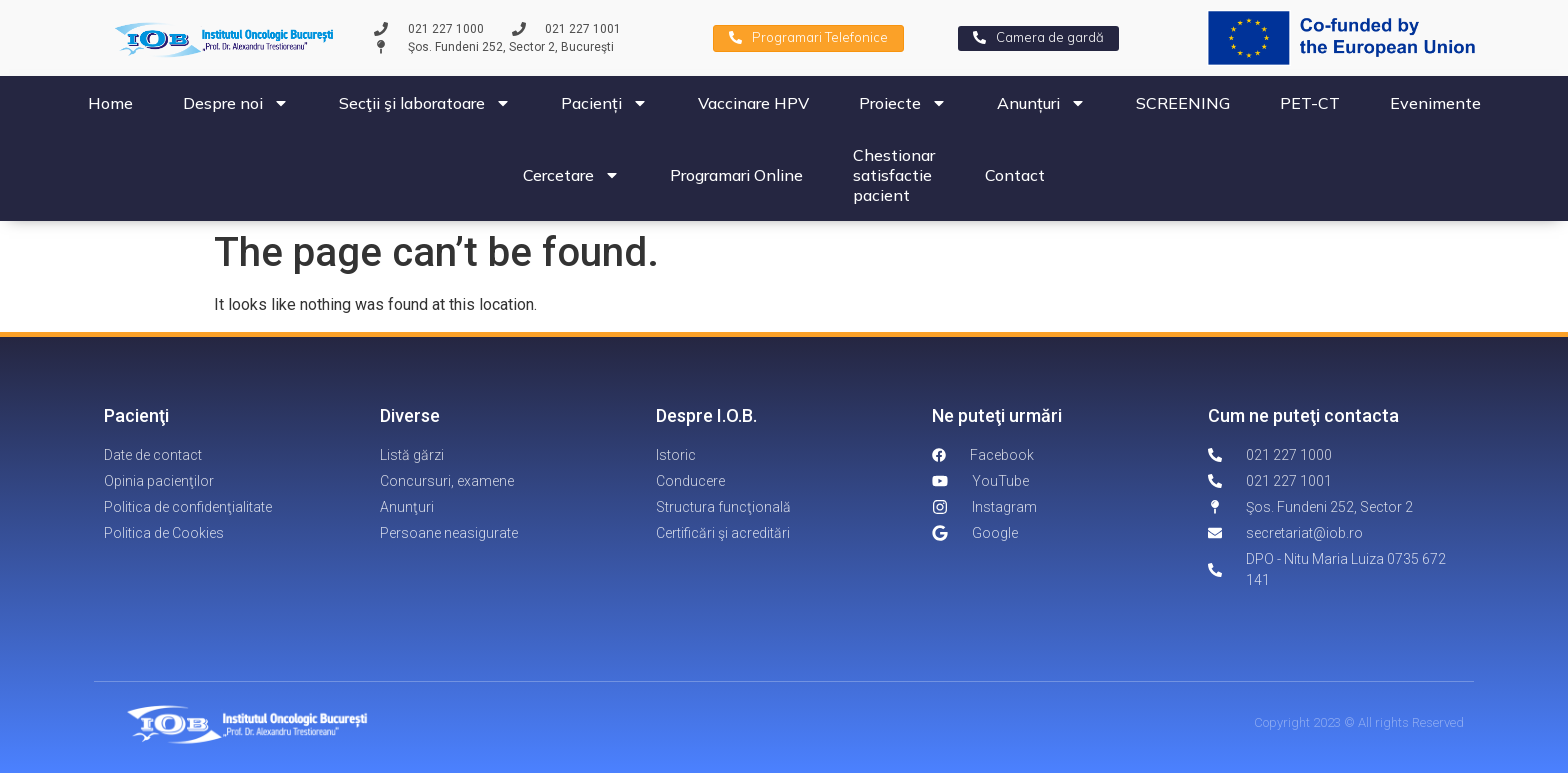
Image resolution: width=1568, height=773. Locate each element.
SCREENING (1183, 103)
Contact (1015, 175)
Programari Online (736, 175)
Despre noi (236, 103)
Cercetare (571, 175)
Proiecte (903, 103)
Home (110, 103)
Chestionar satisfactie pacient (894, 175)
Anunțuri (1041, 103)
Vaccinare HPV (753, 103)
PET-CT (1310, 103)
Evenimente (1435, 103)
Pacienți (604, 103)
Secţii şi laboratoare (425, 103)
